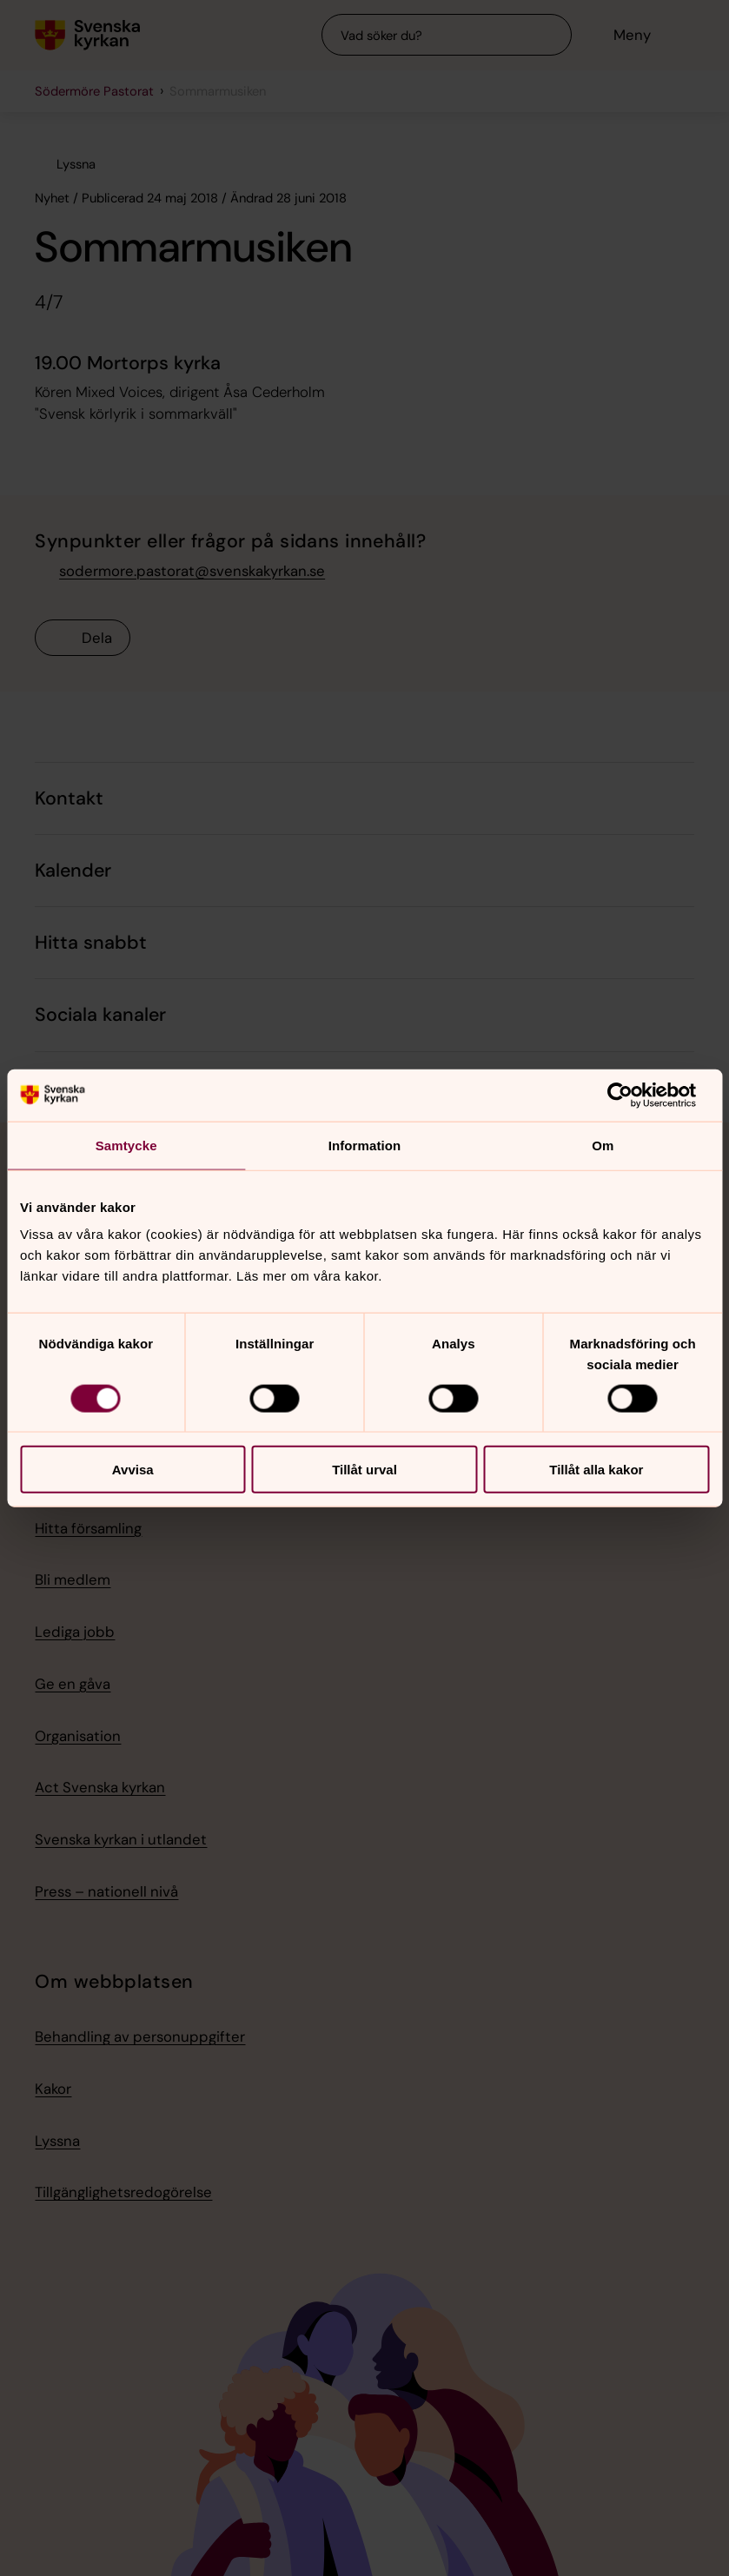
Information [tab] (364, 1144)
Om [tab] (602, 1144)
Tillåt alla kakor (596, 1469)
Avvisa (133, 1469)
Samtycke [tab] (126, 1144)
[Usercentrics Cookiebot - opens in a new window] (633, 1095)
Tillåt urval (364, 1469)
